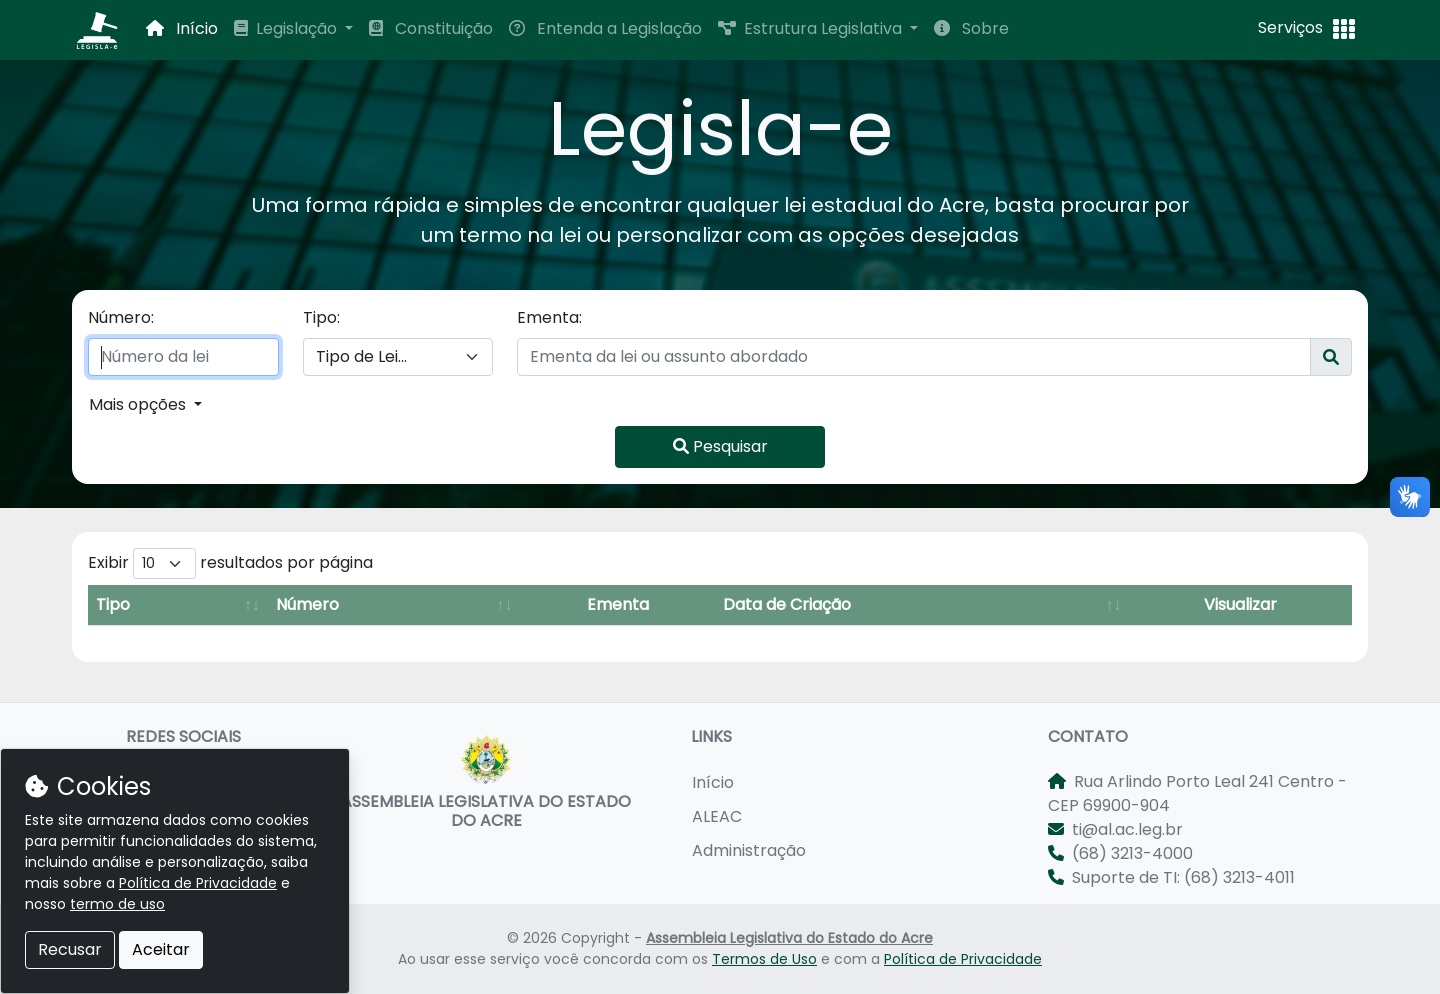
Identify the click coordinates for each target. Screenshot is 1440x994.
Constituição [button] (431, 28)
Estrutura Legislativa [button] (812, 28)
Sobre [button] (971, 28)
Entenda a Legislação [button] (605, 28)
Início (713, 782)
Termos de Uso (764, 959)
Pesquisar (720, 446)
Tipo (113, 604)
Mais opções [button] (139, 404)
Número (307, 604)
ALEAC (717, 816)
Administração (749, 850)
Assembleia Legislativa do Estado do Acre (789, 938)
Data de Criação (787, 604)
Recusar (70, 949)
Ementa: (549, 317)
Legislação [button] (287, 28)
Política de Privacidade (963, 959)
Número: (121, 317)
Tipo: (321, 317)
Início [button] (182, 28)
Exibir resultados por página (230, 563)
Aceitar (161, 949)
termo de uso (117, 904)
